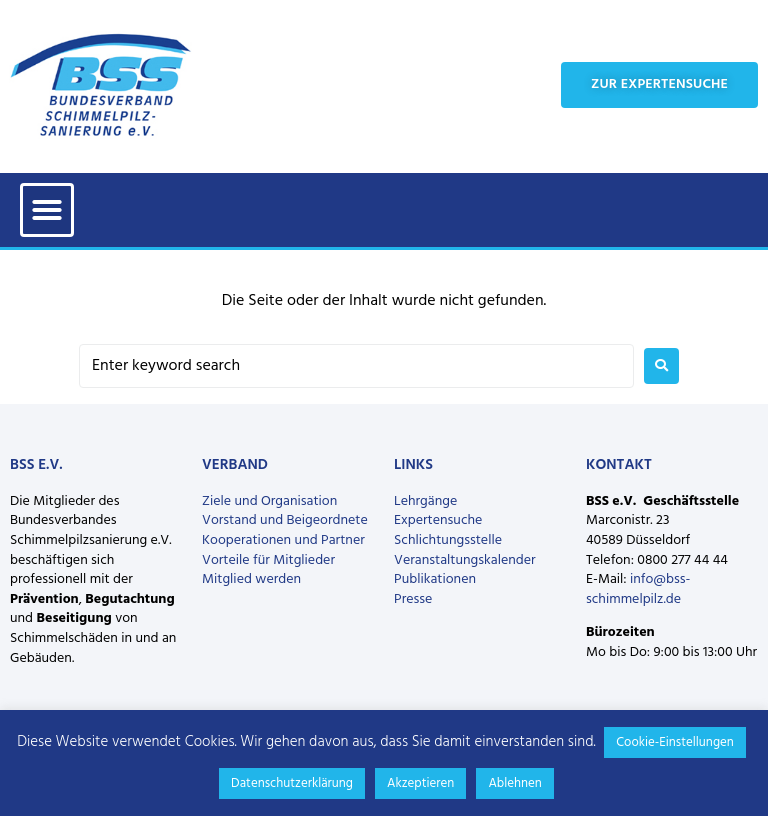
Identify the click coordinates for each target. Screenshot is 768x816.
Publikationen (435, 579)
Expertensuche (438, 520)
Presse (413, 599)
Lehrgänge (425, 501)
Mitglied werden (251, 579)
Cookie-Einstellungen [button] (675, 742)
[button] (47, 210)
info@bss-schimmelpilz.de (638, 589)
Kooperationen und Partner (283, 540)
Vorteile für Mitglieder (268, 560)
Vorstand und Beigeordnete (285, 520)
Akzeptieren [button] (420, 783)
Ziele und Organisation (269, 501)
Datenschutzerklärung (292, 783)
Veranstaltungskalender (465, 560)
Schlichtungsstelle (448, 540)
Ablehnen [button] (515, 783)
